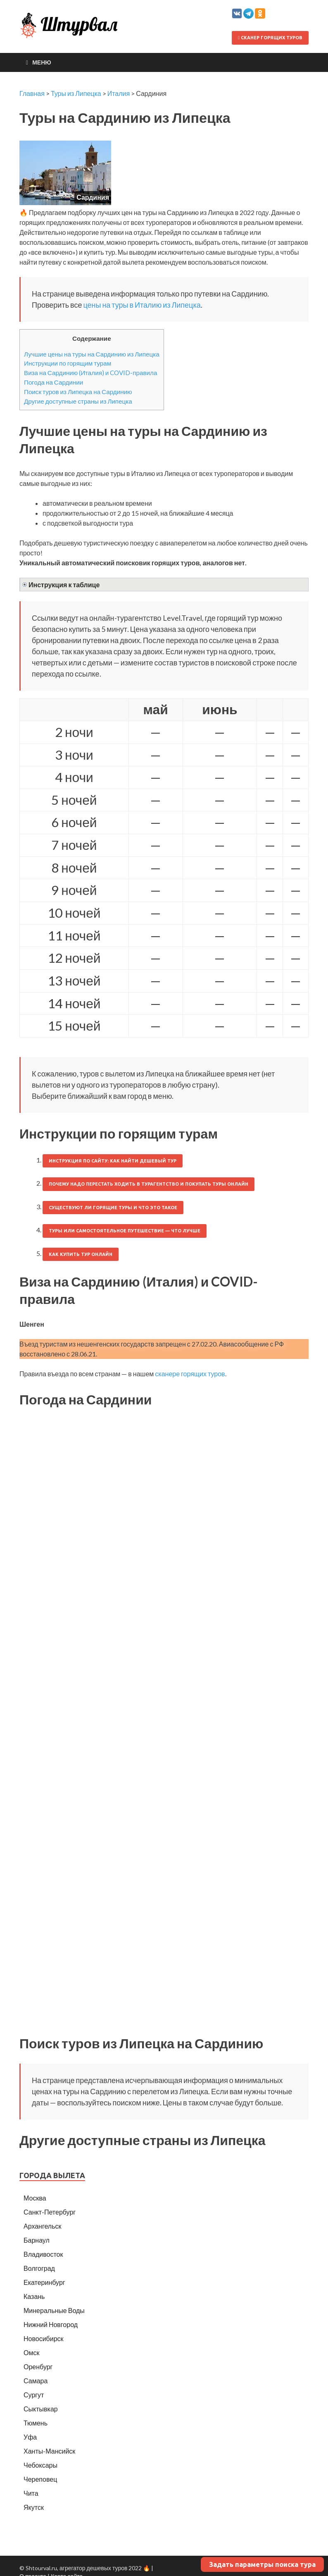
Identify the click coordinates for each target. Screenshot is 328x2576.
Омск (31, 2352)
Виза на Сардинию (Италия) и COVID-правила (90, 372)
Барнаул (37, 2240)
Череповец (40, 2479)
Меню (41, 62)
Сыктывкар (41, 2409)
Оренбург (38, 2366)
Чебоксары (40, 2465)
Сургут (34, 2395)
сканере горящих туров (190, 1374)
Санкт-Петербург (50, 2212)
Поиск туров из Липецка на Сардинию (78, 391)
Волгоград (39, 2268)
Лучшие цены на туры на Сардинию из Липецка (91, 354)
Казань (34, 2296)
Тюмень (36, 2423)
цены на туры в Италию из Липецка (141, 304)
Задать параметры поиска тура (262, 2564)
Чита (31, 2493)
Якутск (34, 2507)
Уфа (30, 2437)
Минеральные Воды (54, 2310)
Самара (36, 2381)
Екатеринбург (44, 2282)
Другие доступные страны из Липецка (78, 401)
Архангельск (42, 2226)
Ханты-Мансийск (49, 2451)
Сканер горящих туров (270, 37)
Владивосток (43, 2254)
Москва (35, 2198)
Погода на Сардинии (53, 382)
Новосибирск (44, 2338)
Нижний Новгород (51, 2324)
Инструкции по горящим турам (67, 363)
